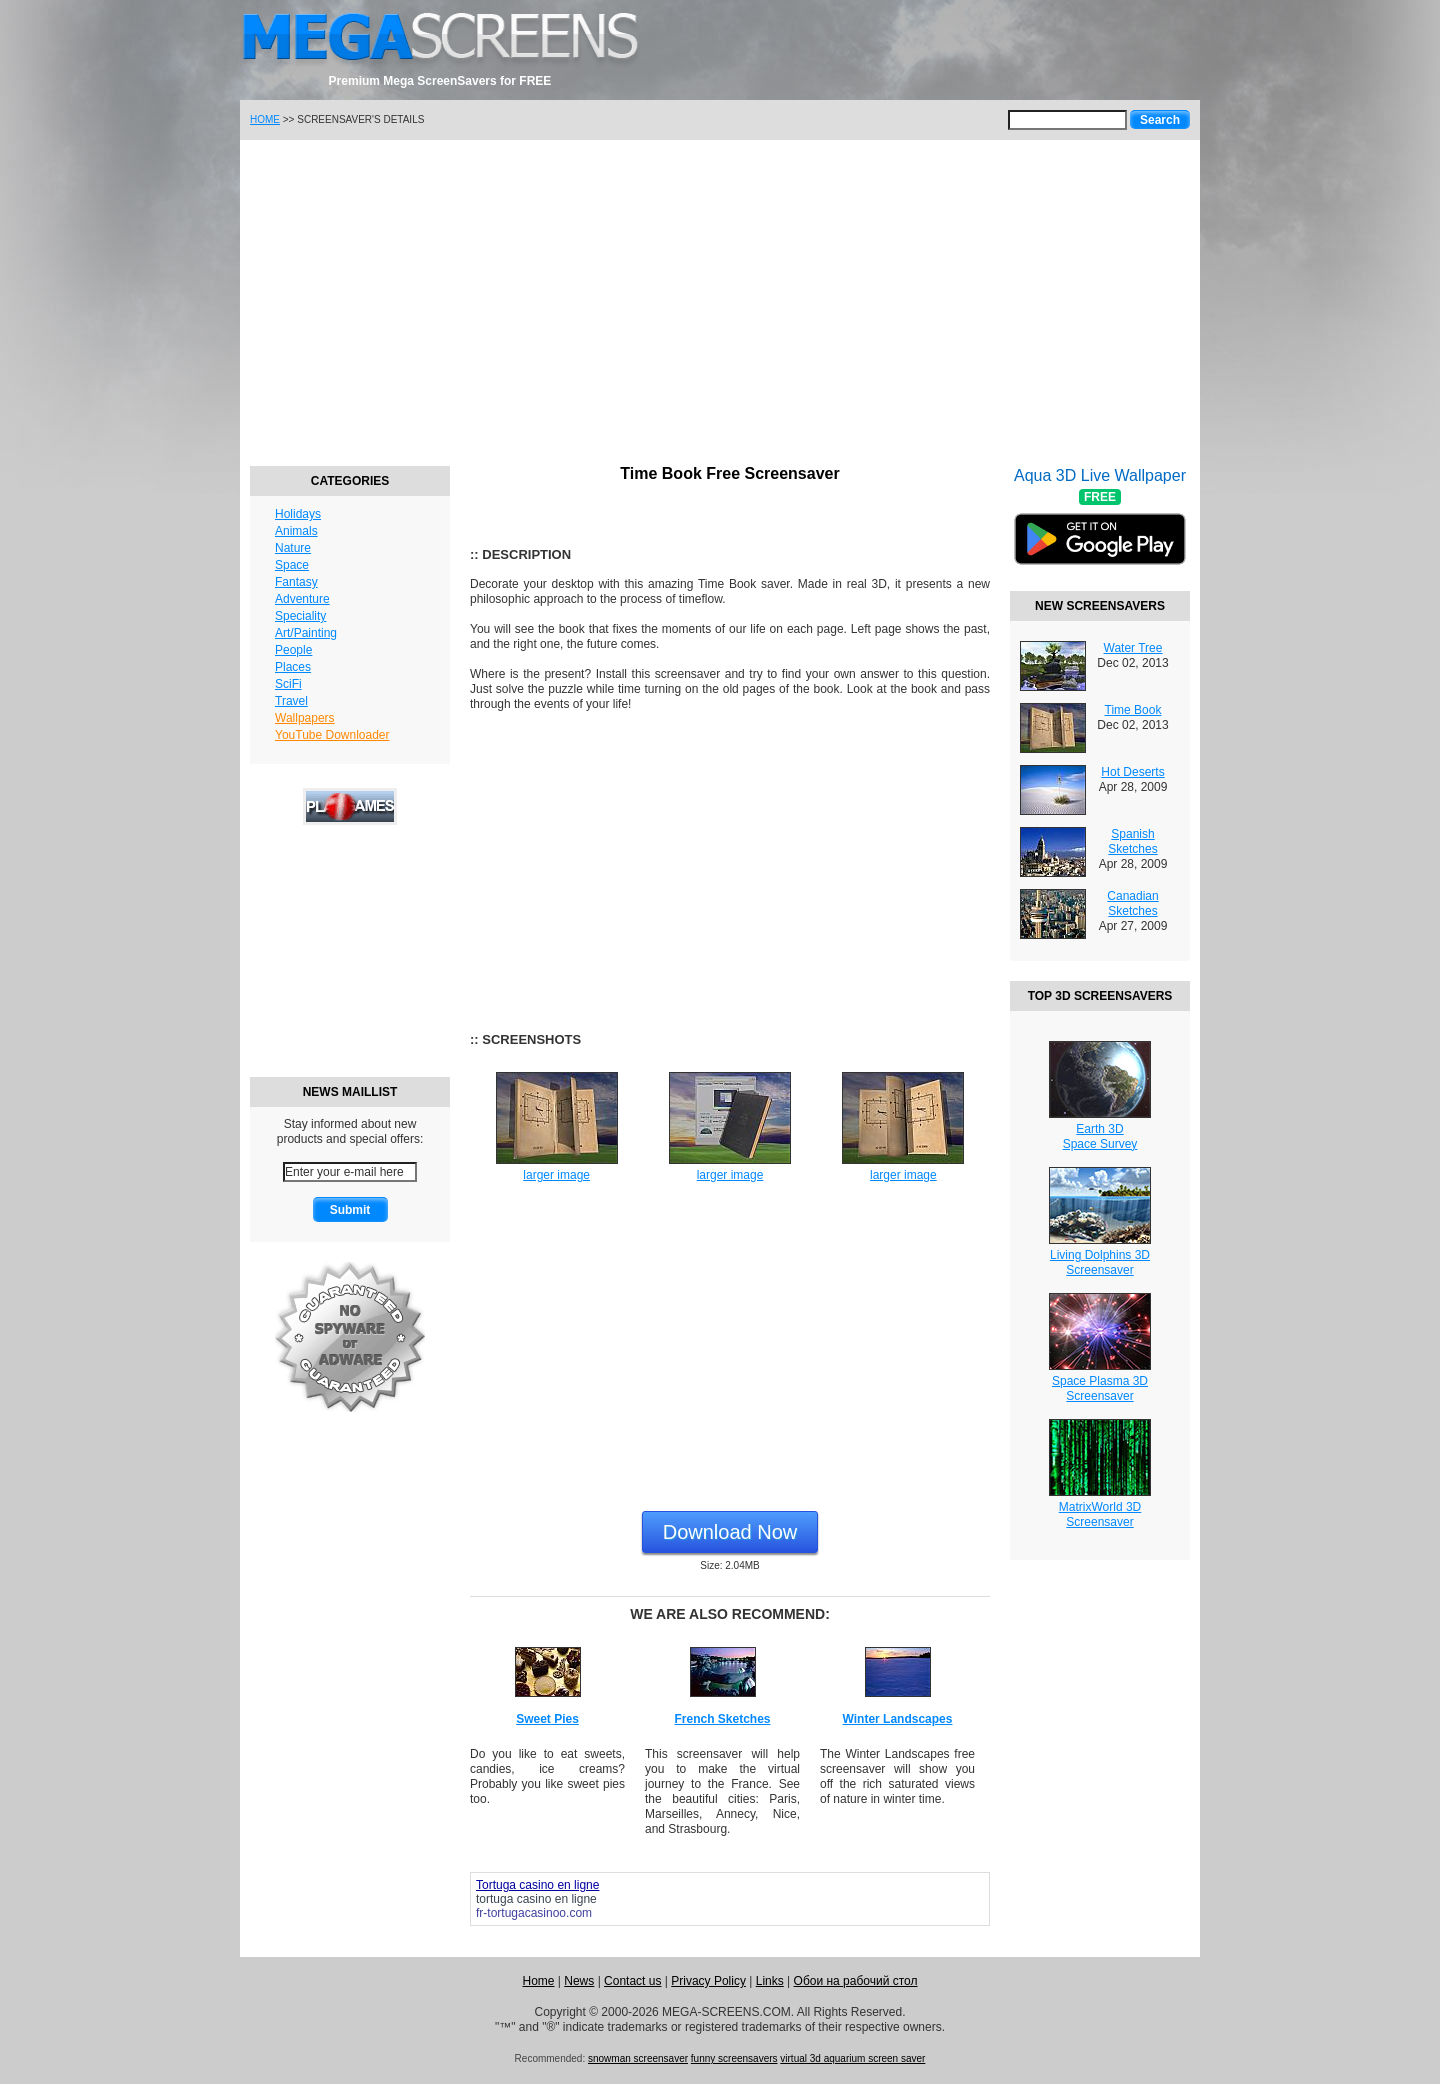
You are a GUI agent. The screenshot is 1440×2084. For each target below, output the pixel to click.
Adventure (302, 599)
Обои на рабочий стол (856, 1981)
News (579, 1981)
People (293, 650)
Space (292, 565)
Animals (296, 531)
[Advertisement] (720, 300)
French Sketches (722, 1719)
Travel (291, 701)
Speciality (300, 616)
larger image (556, 1175)
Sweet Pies (547, 1719)
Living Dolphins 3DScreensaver (1100, 1262)
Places (293, 667)
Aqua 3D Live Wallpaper (1100, 529)
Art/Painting (306, 633)
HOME (265, 119)
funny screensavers (734, 2058)
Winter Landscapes (898, 1719)
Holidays (298, 514)
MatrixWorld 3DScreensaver (1100, 1514)
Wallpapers (305, 718)
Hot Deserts (1132, 772)
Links (770, 1981)
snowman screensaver (638, 2058)
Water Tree (1133, 648)
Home (538, 1981)
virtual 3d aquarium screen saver (852, 2058)
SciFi (288, 684)
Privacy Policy (708, 1981)
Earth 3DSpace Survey (1100, 1136)
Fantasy (296, 582)
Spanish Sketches (1132, 841)
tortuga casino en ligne (536, 1899)
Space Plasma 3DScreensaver (1100, 1388)
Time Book (1133, 710)
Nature (293, 548)
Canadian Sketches (1132, 903)
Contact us (632, 1981)
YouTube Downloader (332, 735)
